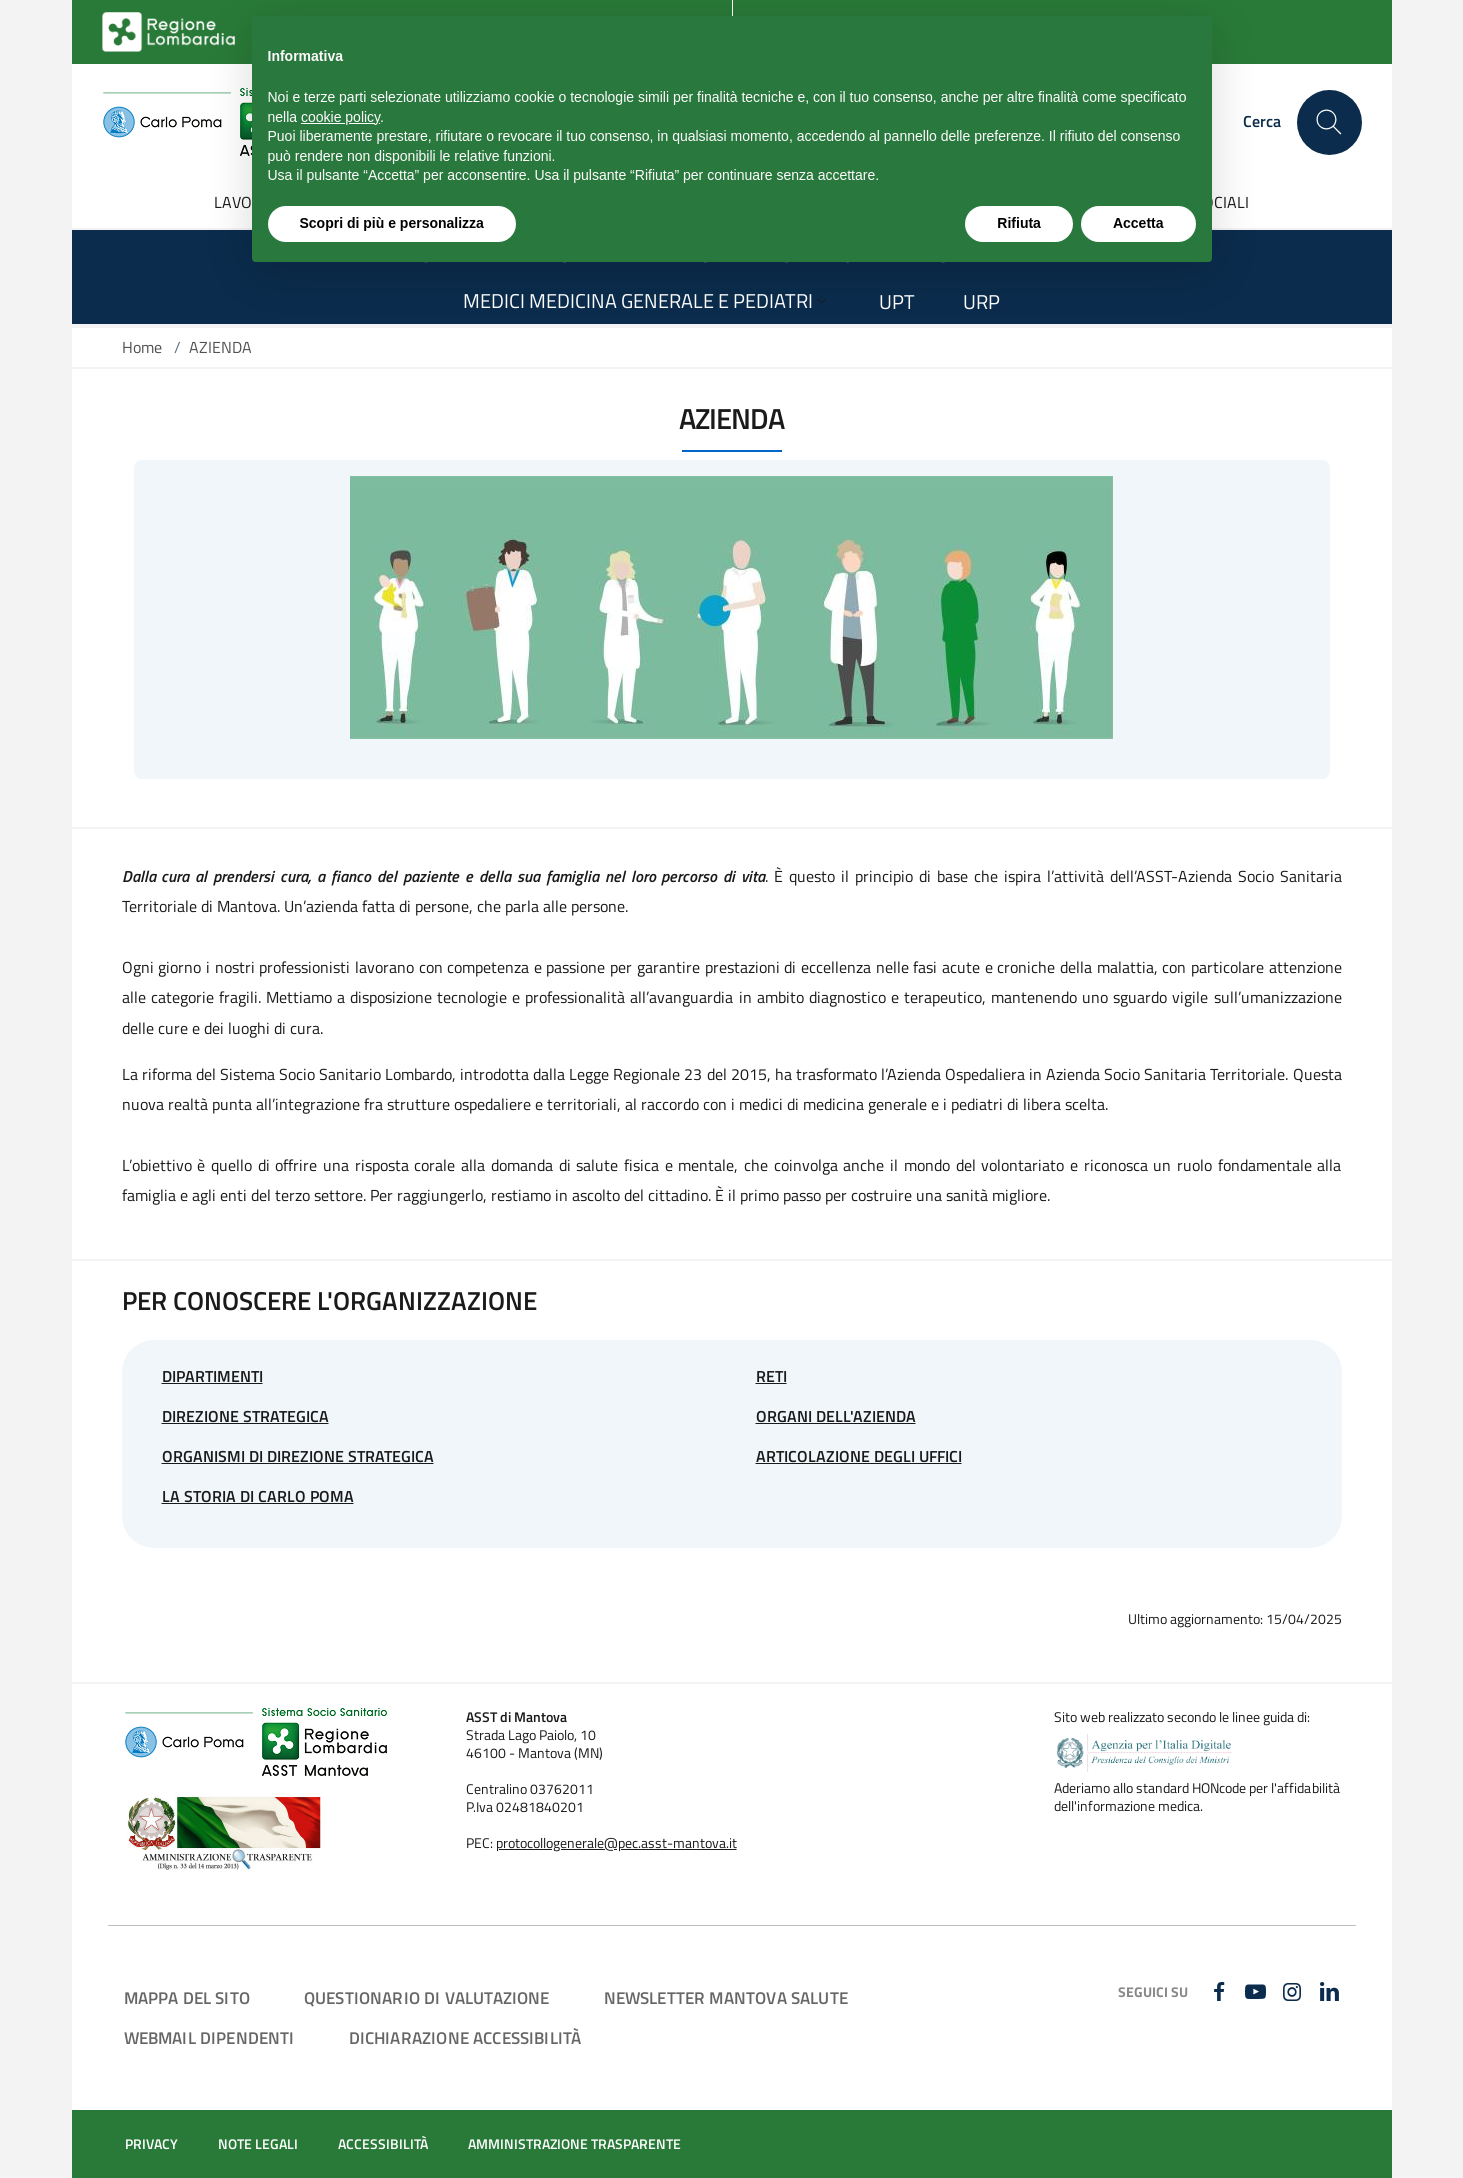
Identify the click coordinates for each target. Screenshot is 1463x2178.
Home (142, 347)
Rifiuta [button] (1019, 223)
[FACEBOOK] (1221, 1993)
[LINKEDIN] (1331, 1993)
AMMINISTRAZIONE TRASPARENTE (574, 2144)
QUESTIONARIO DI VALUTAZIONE (427, 1997)
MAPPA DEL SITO (187, 1997)
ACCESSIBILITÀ (383, 2144)
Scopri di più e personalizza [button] (392, 223)
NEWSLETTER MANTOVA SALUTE (726, 1997)
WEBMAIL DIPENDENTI (209, 2037)
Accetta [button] (1138, 223)
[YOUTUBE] (1258, 1993)
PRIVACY (151, 2144)
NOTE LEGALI (258, 2144)
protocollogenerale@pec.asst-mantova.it (616, 1843)
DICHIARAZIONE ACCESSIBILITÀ (465, 2037)
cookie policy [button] (340, 117)
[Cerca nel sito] (1329, 122)
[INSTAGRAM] (1294, 1993)
